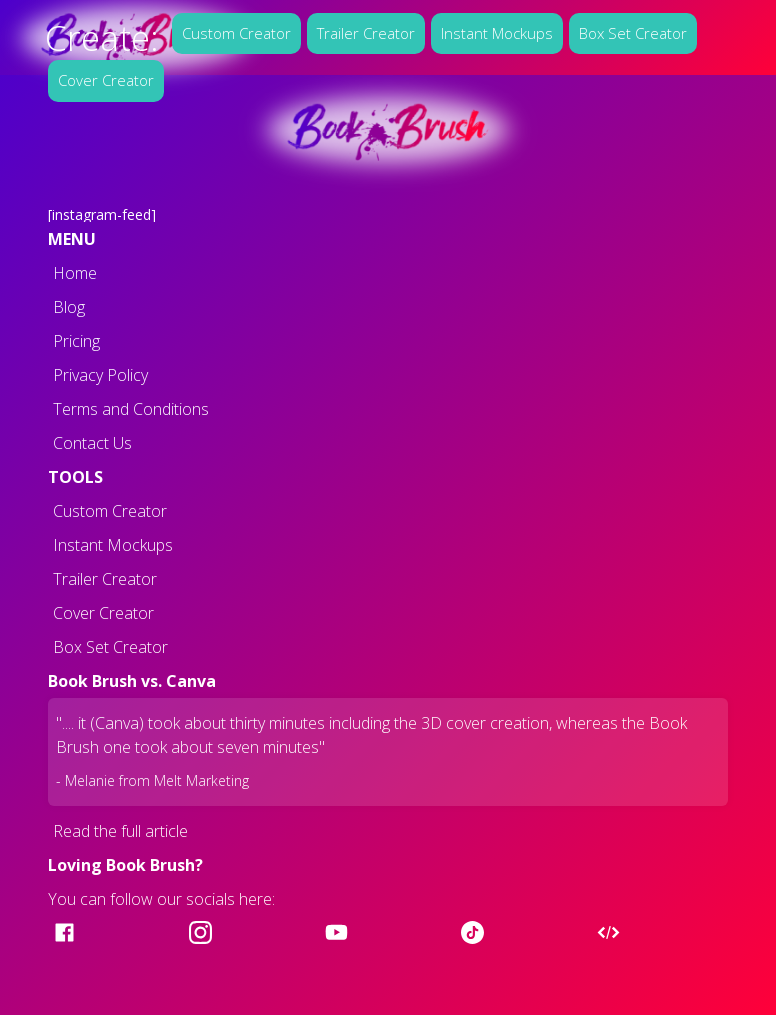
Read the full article (120, 831)
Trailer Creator (366, 33)
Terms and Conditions (131, 409)
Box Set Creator (633, 33)
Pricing (76, 341)
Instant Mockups (497, 33)
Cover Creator (106, 80)
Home (75, 273)
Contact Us (92, 443)
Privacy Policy (100, 375)
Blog (69, 307)
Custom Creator (236, 33)
